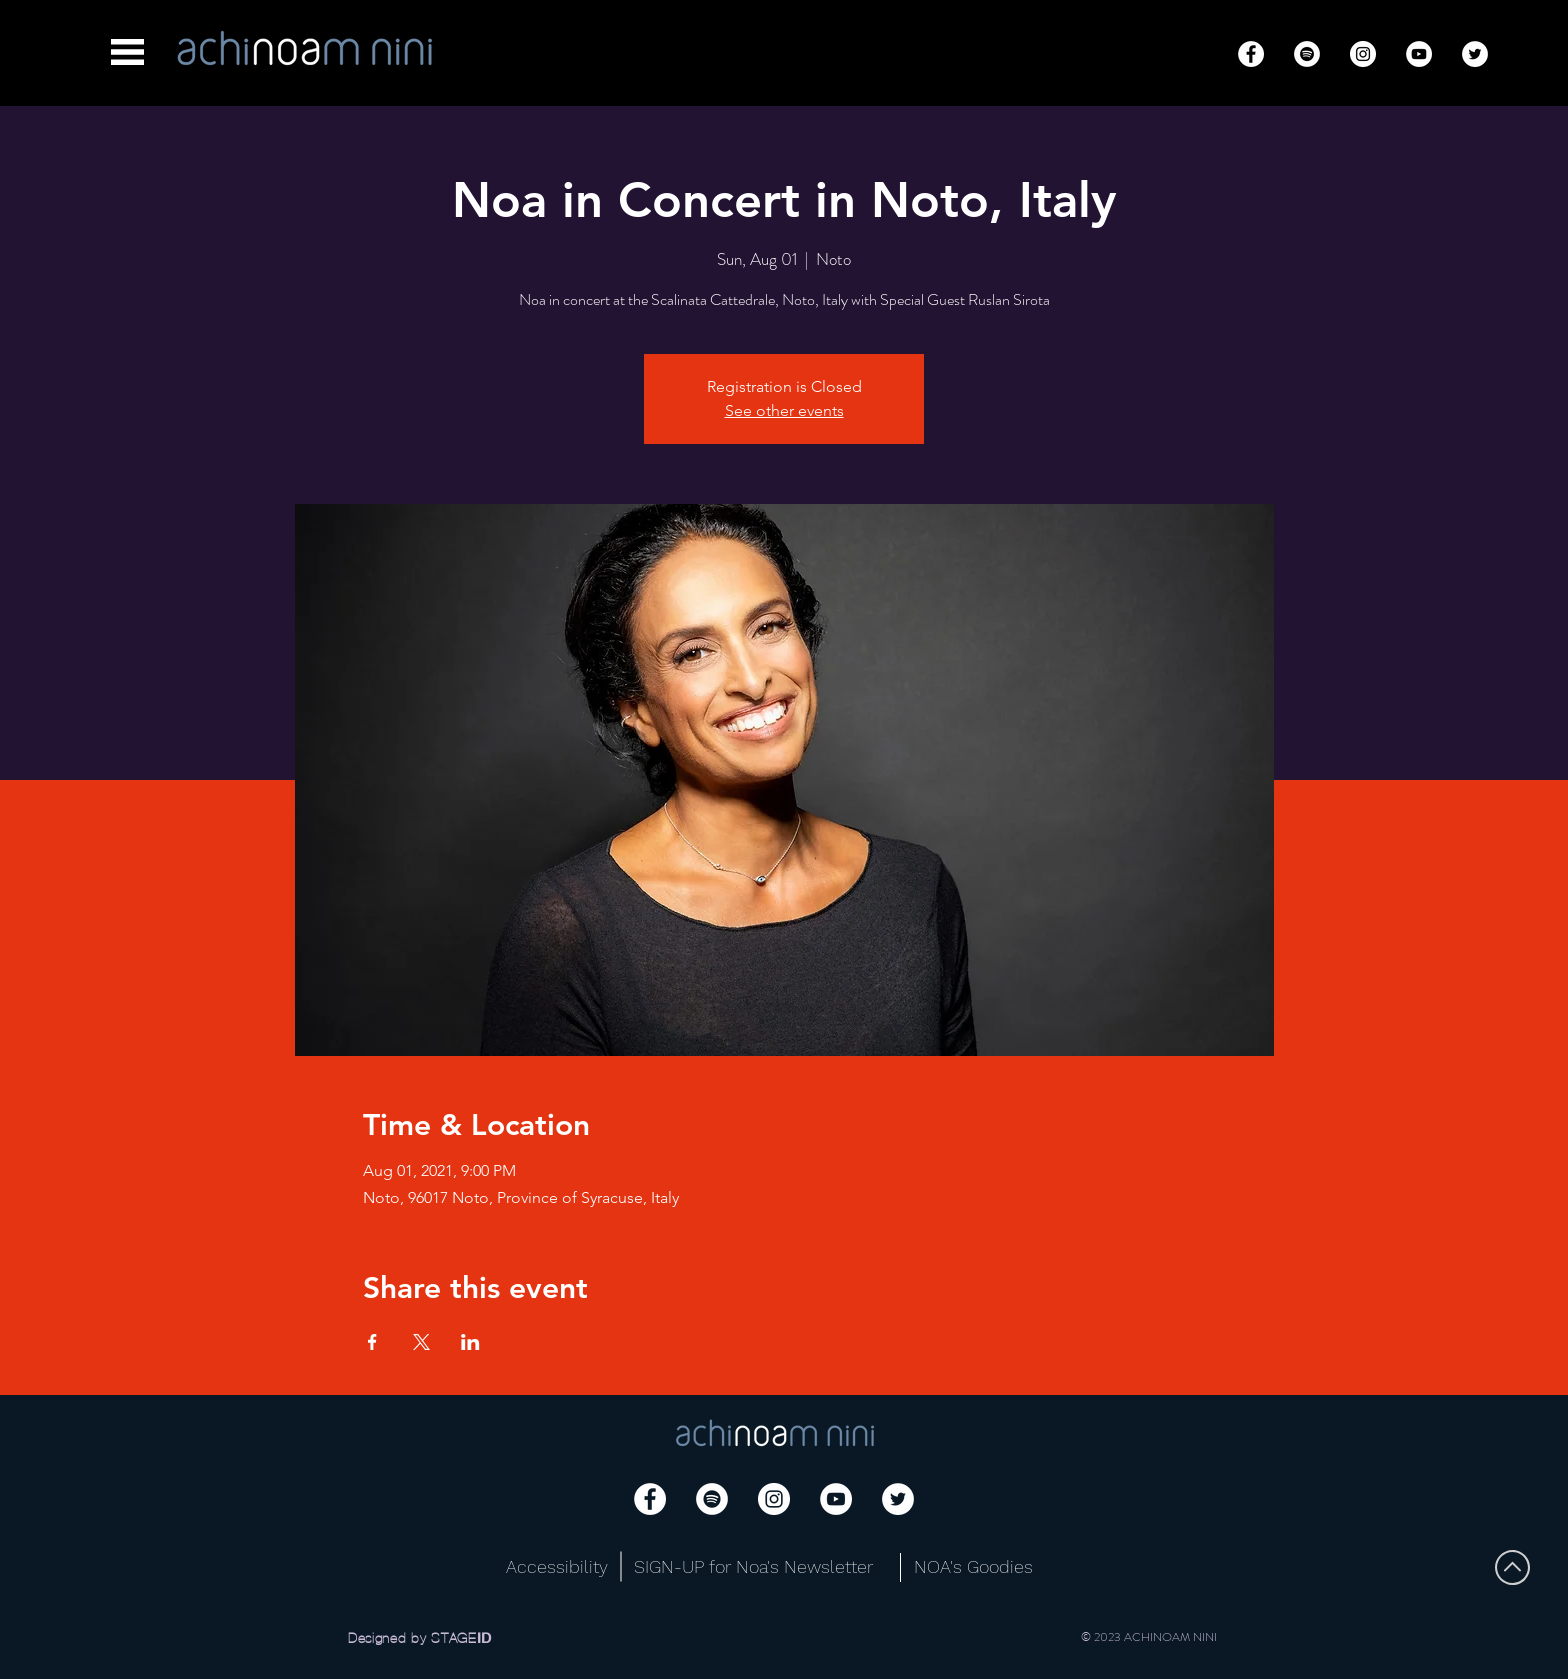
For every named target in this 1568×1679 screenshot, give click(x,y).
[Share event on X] (421, 1342)
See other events (784, 410)
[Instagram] (1363, 54)
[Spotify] (1307, 54)
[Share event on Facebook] (372, 1342)
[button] (127, 52)
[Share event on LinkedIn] (470, 1342)
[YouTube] (1419, 54)
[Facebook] (1251, 54)
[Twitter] (1475, 54)
